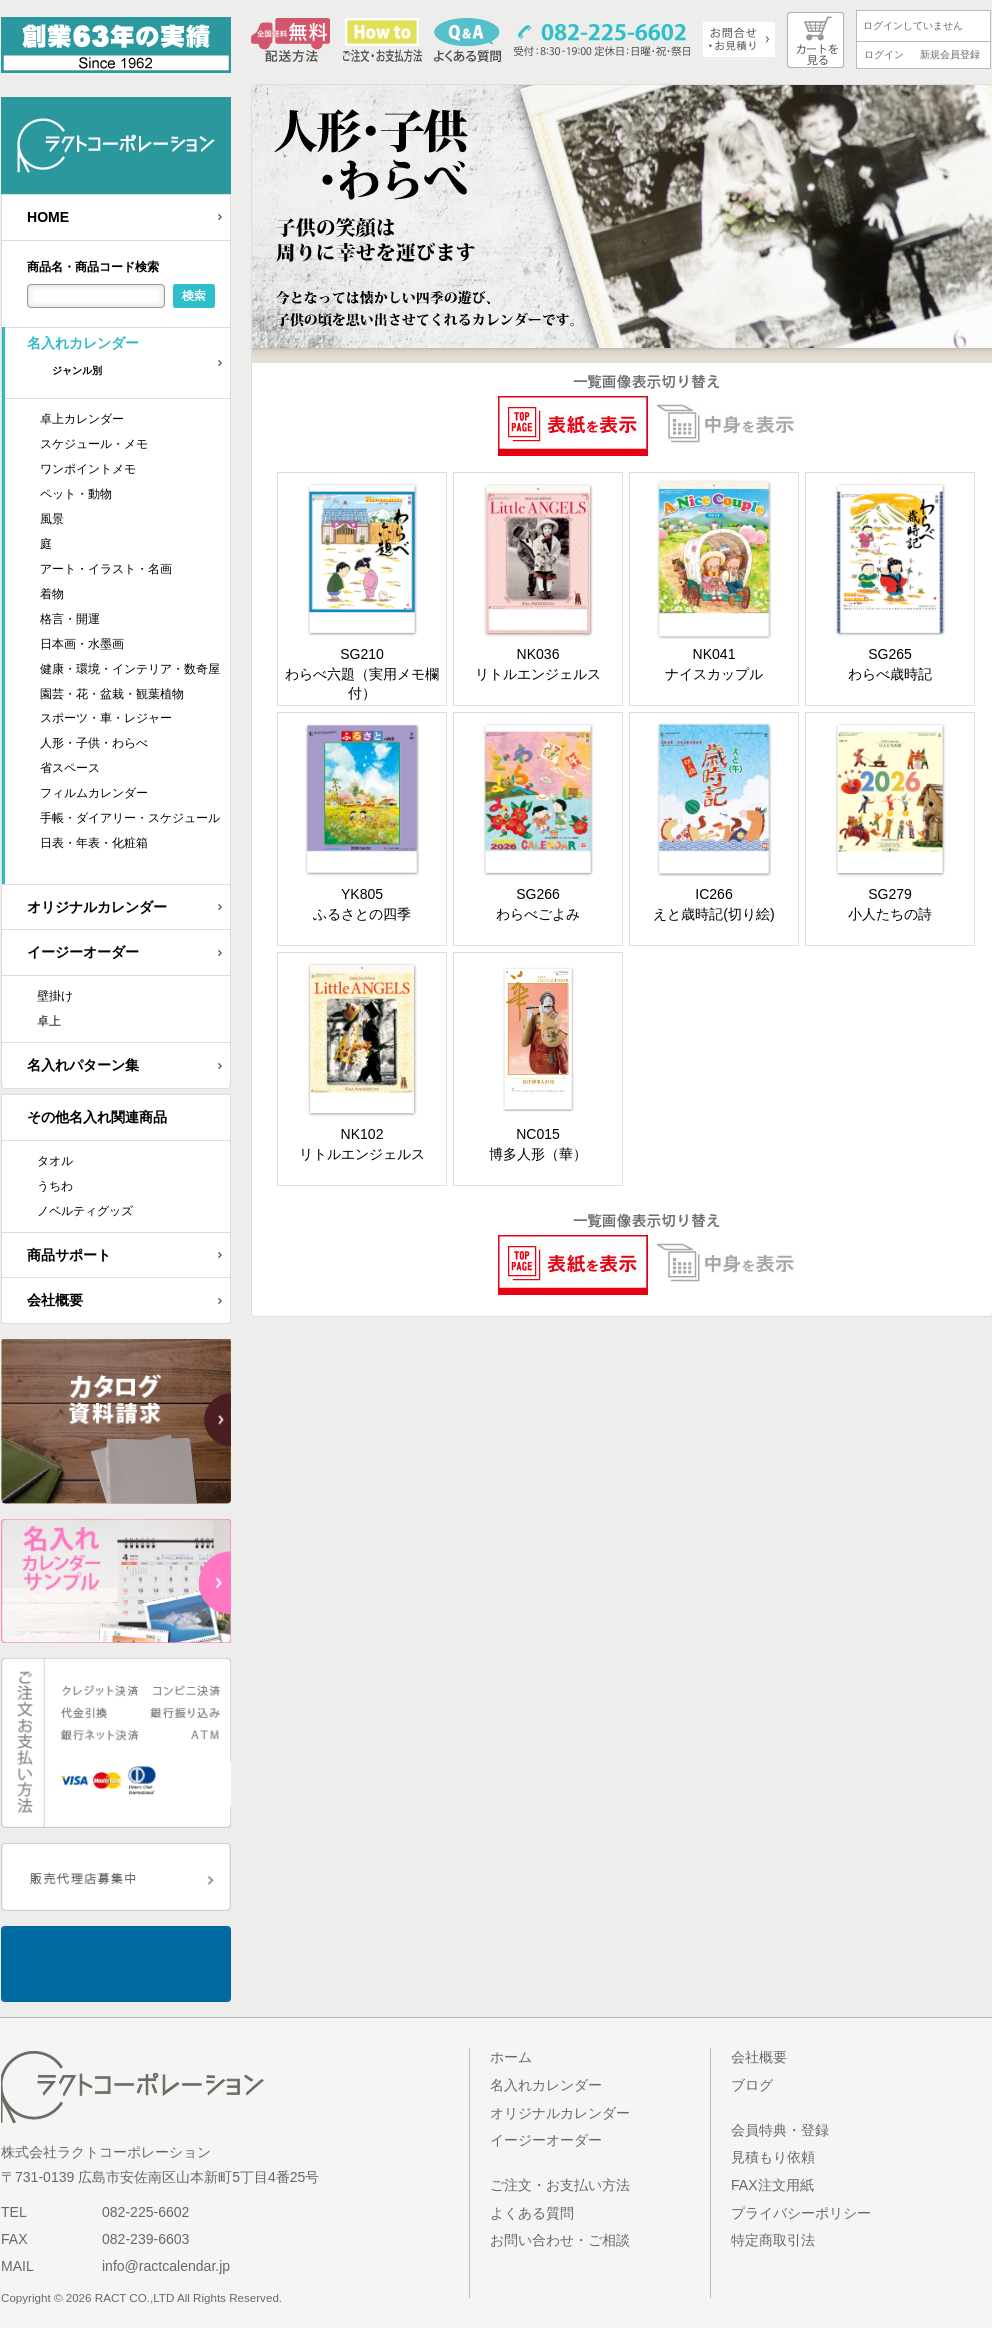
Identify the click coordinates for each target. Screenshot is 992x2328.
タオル (55, 1161)
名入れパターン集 (83, 1065)
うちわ (55, 1186)
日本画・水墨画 (82, 644)
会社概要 (55, 1300)
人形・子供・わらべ (94, 743)
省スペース (70, 768)
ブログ (752, 2085)
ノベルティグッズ (85, 1211)
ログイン (884, 54)
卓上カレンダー (82, 419)
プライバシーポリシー (801, 2213)
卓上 (49, 1021)
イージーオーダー (83, 952)
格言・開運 (70, 619)
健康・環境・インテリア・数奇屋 (130, 669)
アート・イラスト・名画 (106, 569)
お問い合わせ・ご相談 (560, 2240)
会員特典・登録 (780, 2130)
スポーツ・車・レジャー (106, 718)
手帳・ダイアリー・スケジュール (130, 818)
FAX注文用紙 (772, 2185)
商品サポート (69, 1255)
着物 (52, 594)
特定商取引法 (773, 2240)
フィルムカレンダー (94, 793)
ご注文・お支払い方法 (560, 2185)
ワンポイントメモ (88, 469)
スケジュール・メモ (94, 444)
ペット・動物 (76, 494)
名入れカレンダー (128, 362)
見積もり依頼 (773, 2157)
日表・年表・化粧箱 (94, 843)
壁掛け (55, 996)
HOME (48, 217)
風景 (52, 519)
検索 (194, 296)
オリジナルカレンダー (97, 907)
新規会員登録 (950, 54)
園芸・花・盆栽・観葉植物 (112, 694)
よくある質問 (532, 2213)
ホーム (511, 2057)
